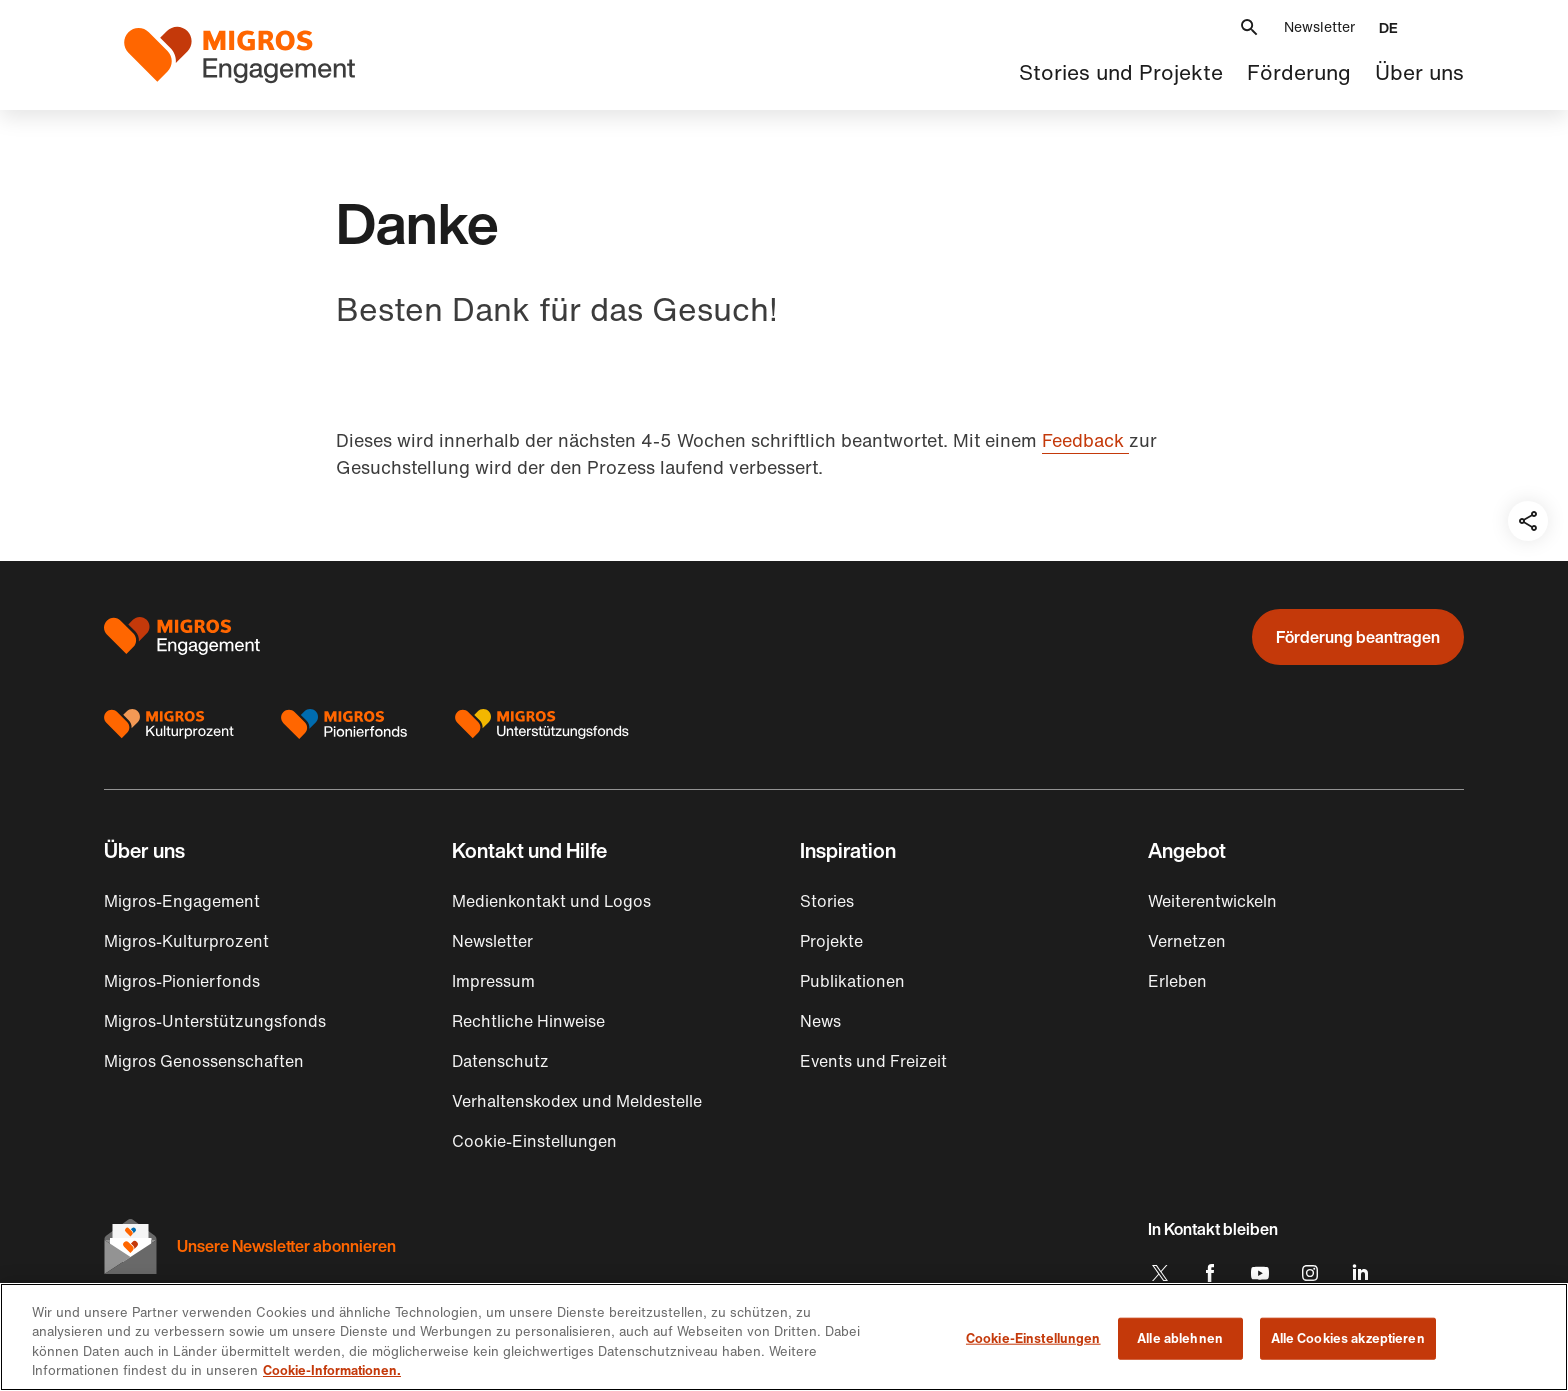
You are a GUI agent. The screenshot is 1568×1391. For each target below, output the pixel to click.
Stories (827, 901)
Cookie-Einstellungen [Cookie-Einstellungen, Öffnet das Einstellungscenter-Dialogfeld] (1033, 1338)
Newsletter (1319, 26)
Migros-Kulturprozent (186, 941)
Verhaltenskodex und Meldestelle (577, 1101)
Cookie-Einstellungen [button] (534, 1141)
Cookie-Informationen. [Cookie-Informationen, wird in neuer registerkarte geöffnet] (332, 1370)
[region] (784, 1337)
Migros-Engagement (182, 901)
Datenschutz (500, 1061)
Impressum (493, 981)
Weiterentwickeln (1212, 901)
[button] (1249, 27)
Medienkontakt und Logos (551, 901)
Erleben (1177, 981)
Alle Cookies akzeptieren (1348, 1338)
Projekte (831, 941)
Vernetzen (1187, 941)
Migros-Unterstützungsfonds (215, 1021)
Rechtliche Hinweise (528, 1021)
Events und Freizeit (873, 1061)
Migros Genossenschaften (204, 1061)
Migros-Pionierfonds (182, 981)
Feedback (1085, 440)
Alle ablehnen (1180, 1338)
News (820, 1021)
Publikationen (852, 981)
